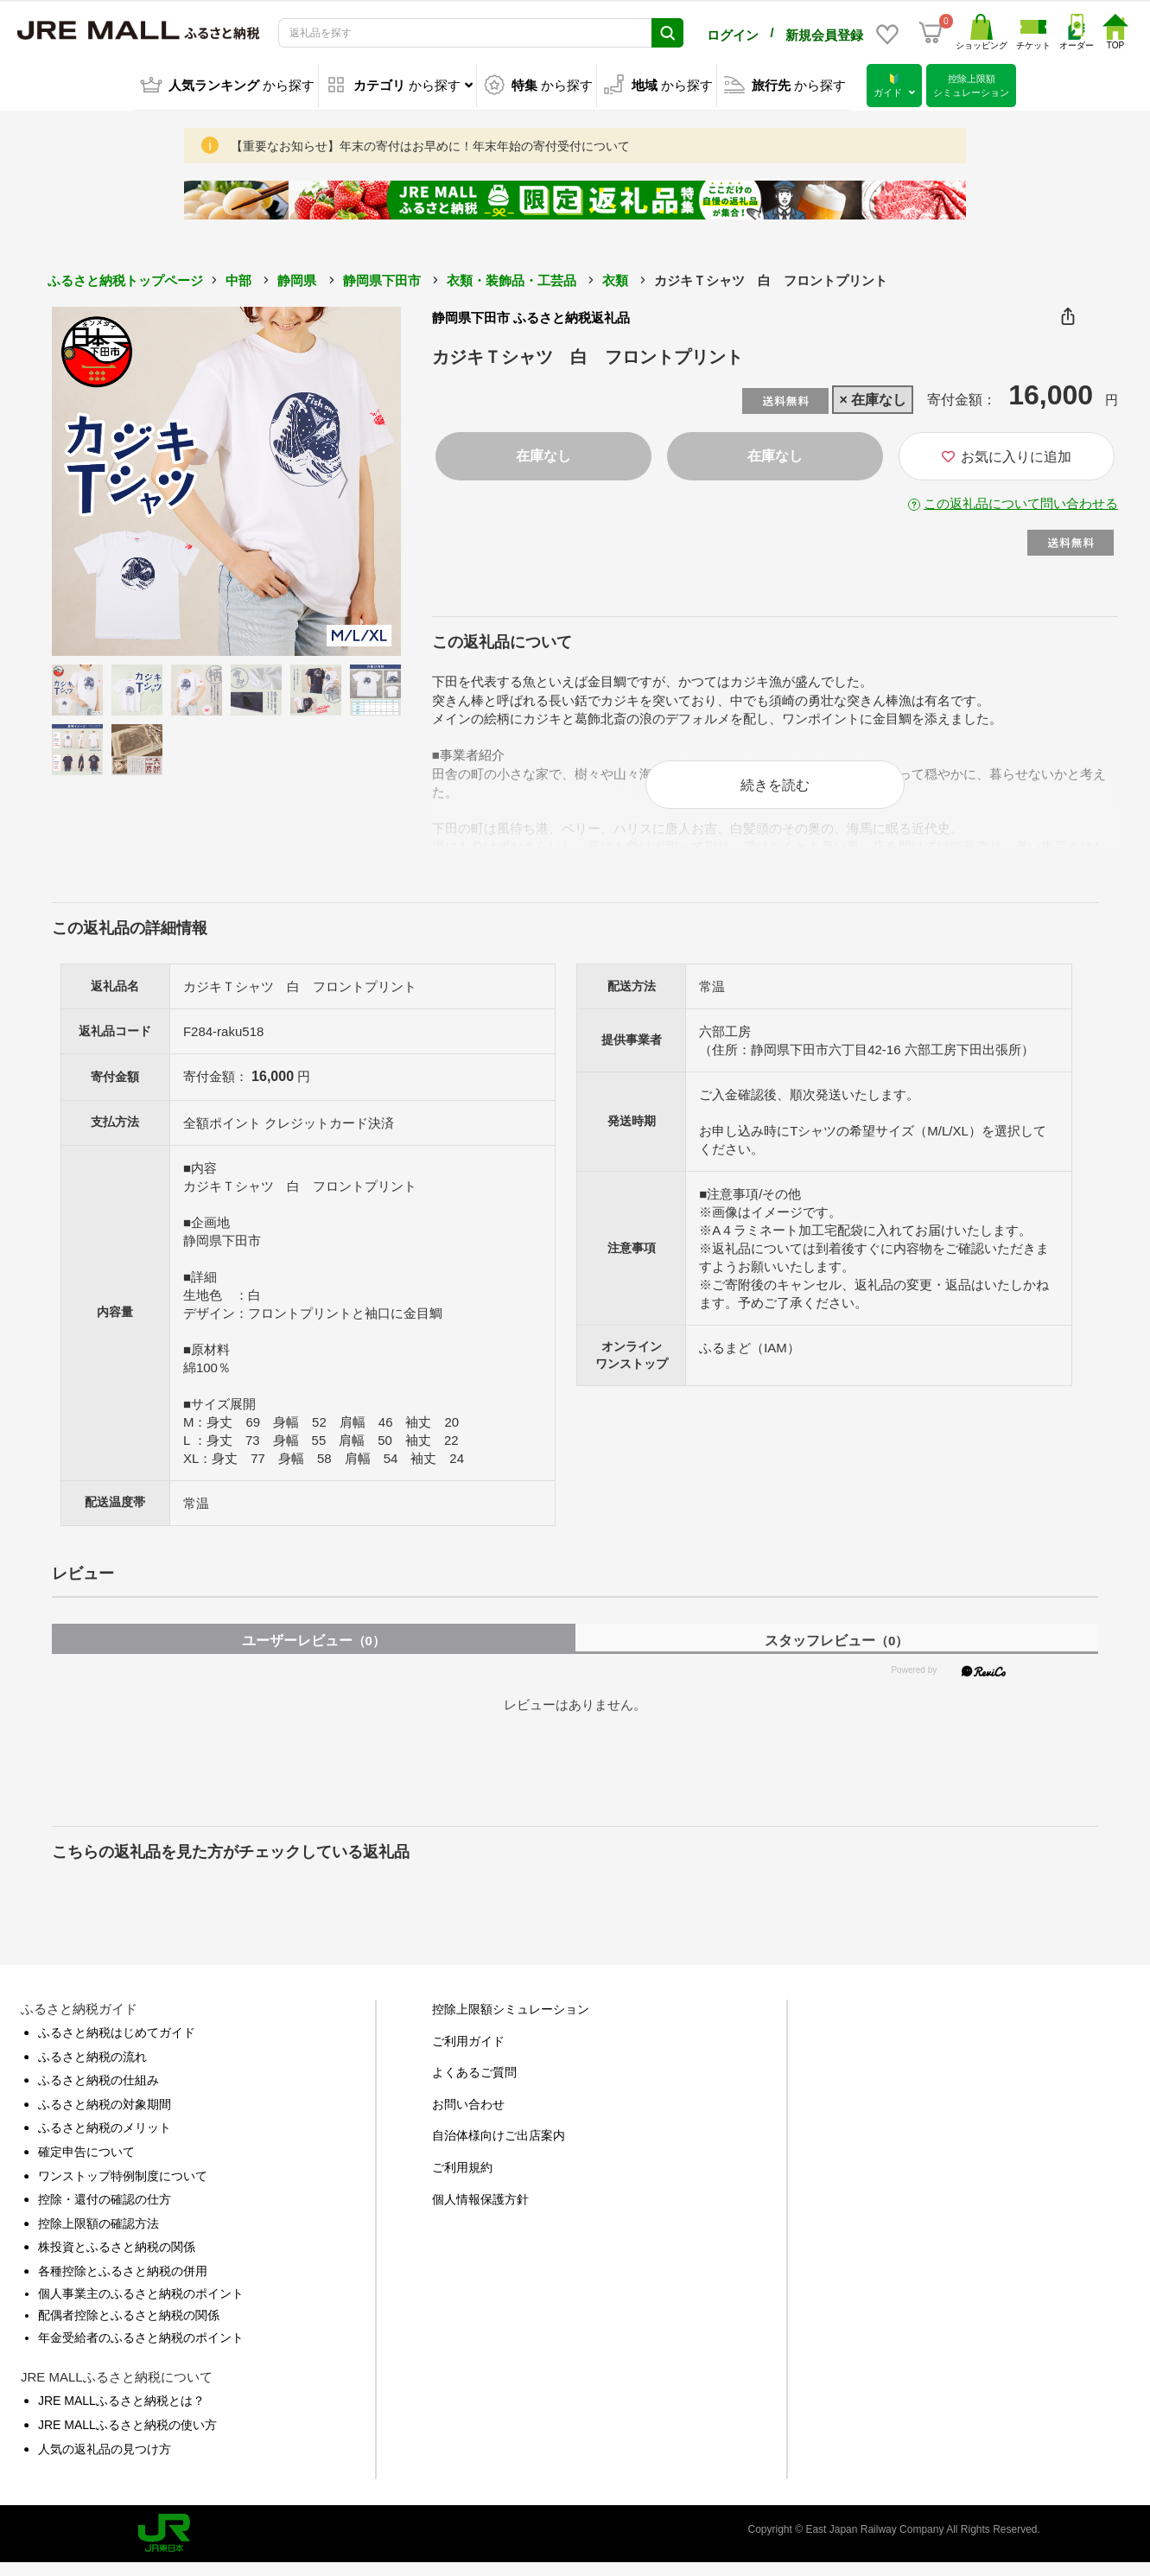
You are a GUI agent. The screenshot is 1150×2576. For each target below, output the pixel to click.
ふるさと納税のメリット (104, 2140)
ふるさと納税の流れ (92, 2070)
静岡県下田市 (382, 277)
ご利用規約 (462, 2180)
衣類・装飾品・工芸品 (511, 277)
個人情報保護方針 (480, 2212)
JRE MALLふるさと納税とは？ (121, 2413)
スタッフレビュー (836, 1653)
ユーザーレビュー (313, 1653)
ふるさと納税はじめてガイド (116, 2045)
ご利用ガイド (468, 2054)
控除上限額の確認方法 (98, 2236)
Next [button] (353, 478)
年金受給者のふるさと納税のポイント (141, 2350)
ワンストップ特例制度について (122, 2189)
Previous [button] (99, 478)
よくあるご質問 (474, 2085)
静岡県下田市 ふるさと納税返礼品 (531, 314)
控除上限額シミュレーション (510, 2022)
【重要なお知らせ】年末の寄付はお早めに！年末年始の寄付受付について (430, 142)
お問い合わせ (468, 2117)
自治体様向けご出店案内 (498, 2148)
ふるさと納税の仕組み (98, 2093)
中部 (238, 277)
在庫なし (543, 452)
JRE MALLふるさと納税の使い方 (127, 2438)
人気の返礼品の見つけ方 (104, 2462)
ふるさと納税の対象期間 (104, 2117)
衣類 (615, 277)
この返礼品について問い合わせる (1021, 500)
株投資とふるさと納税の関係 (116, 2260)
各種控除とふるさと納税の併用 (122, 2284)
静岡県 (296, 277)
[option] (226, 477)
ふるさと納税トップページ (125, 277)
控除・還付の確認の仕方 (104, 2212)
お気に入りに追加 (1006, 453)
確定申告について (86, 2165)
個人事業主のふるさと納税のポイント (141, 2306)
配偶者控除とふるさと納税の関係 (128, 2328)
